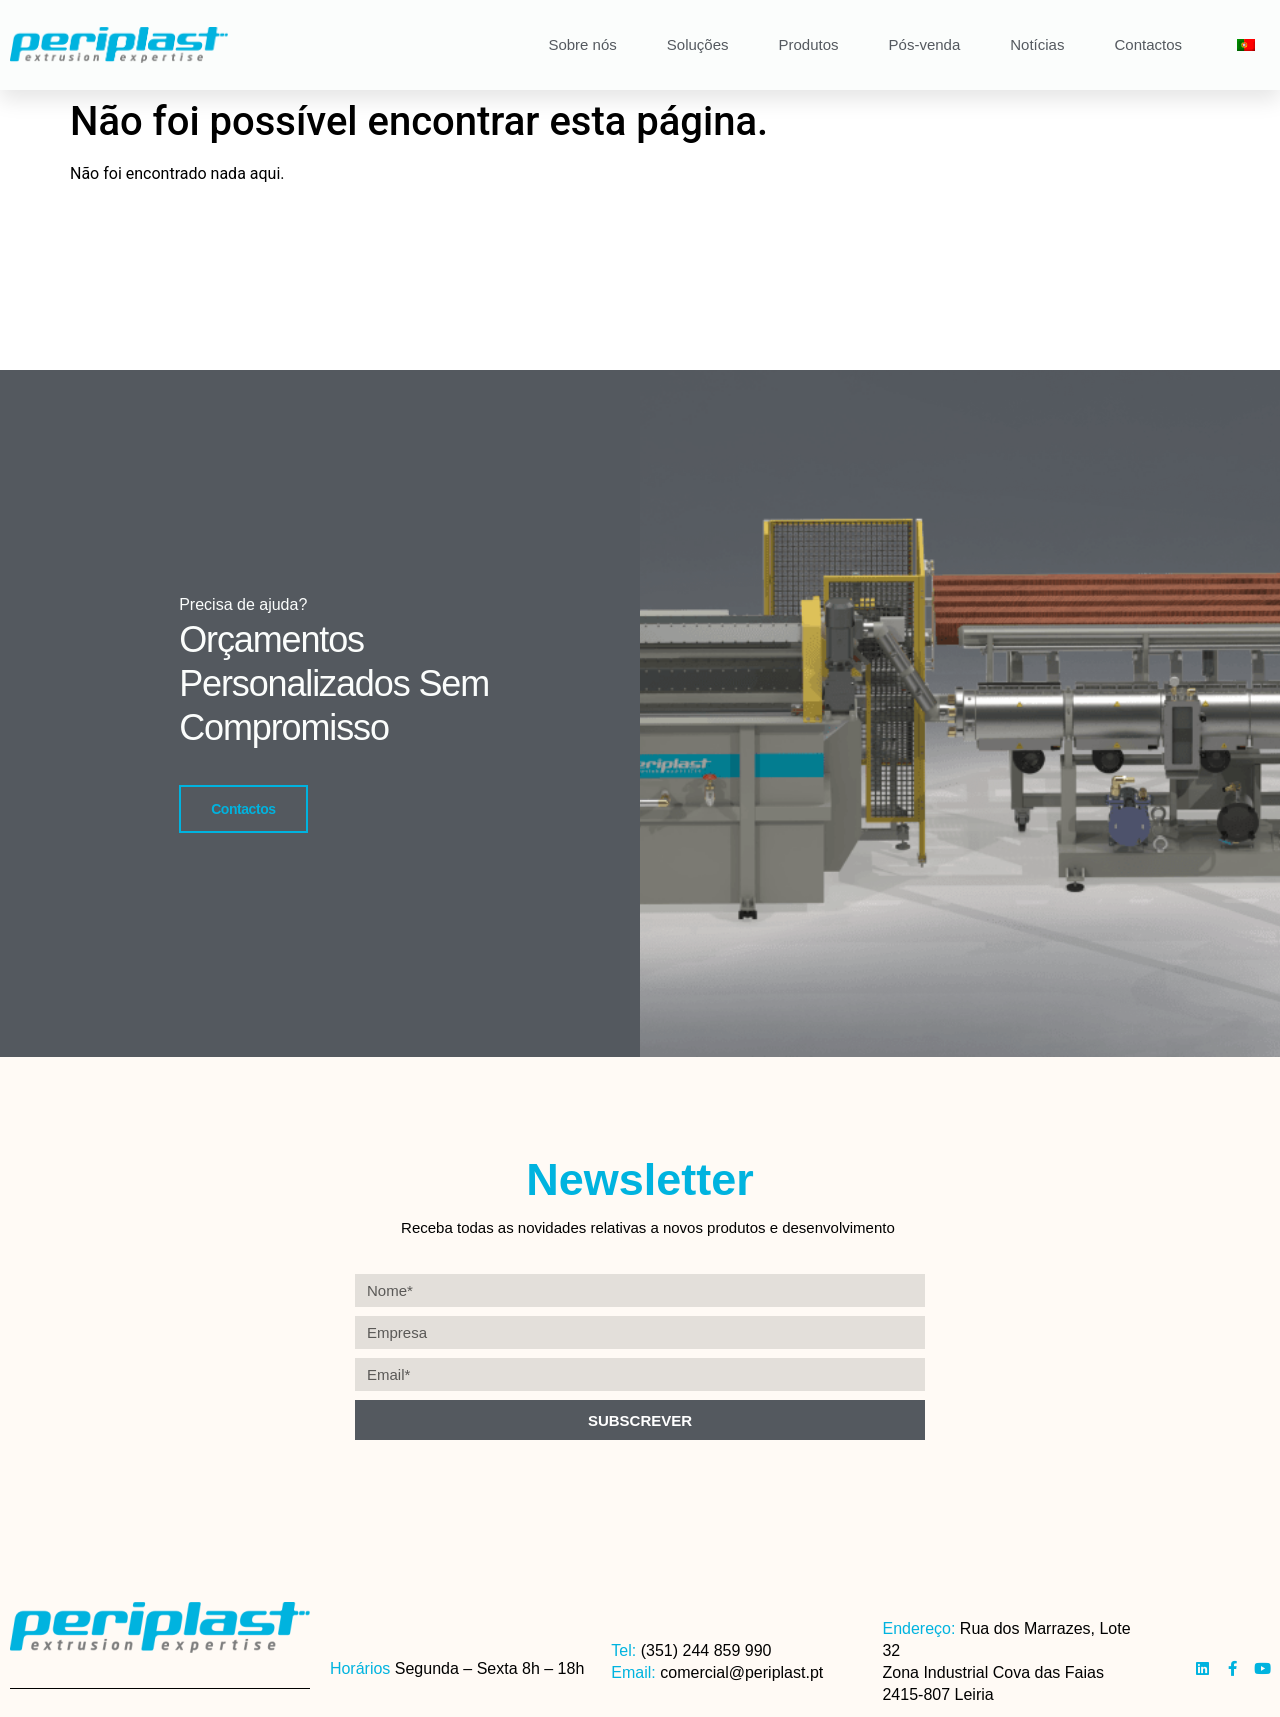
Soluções (698, 44)
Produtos (809, 44)
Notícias (1037, 44)
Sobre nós (582, 44)
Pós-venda (925, 44)
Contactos (1148, 44)
